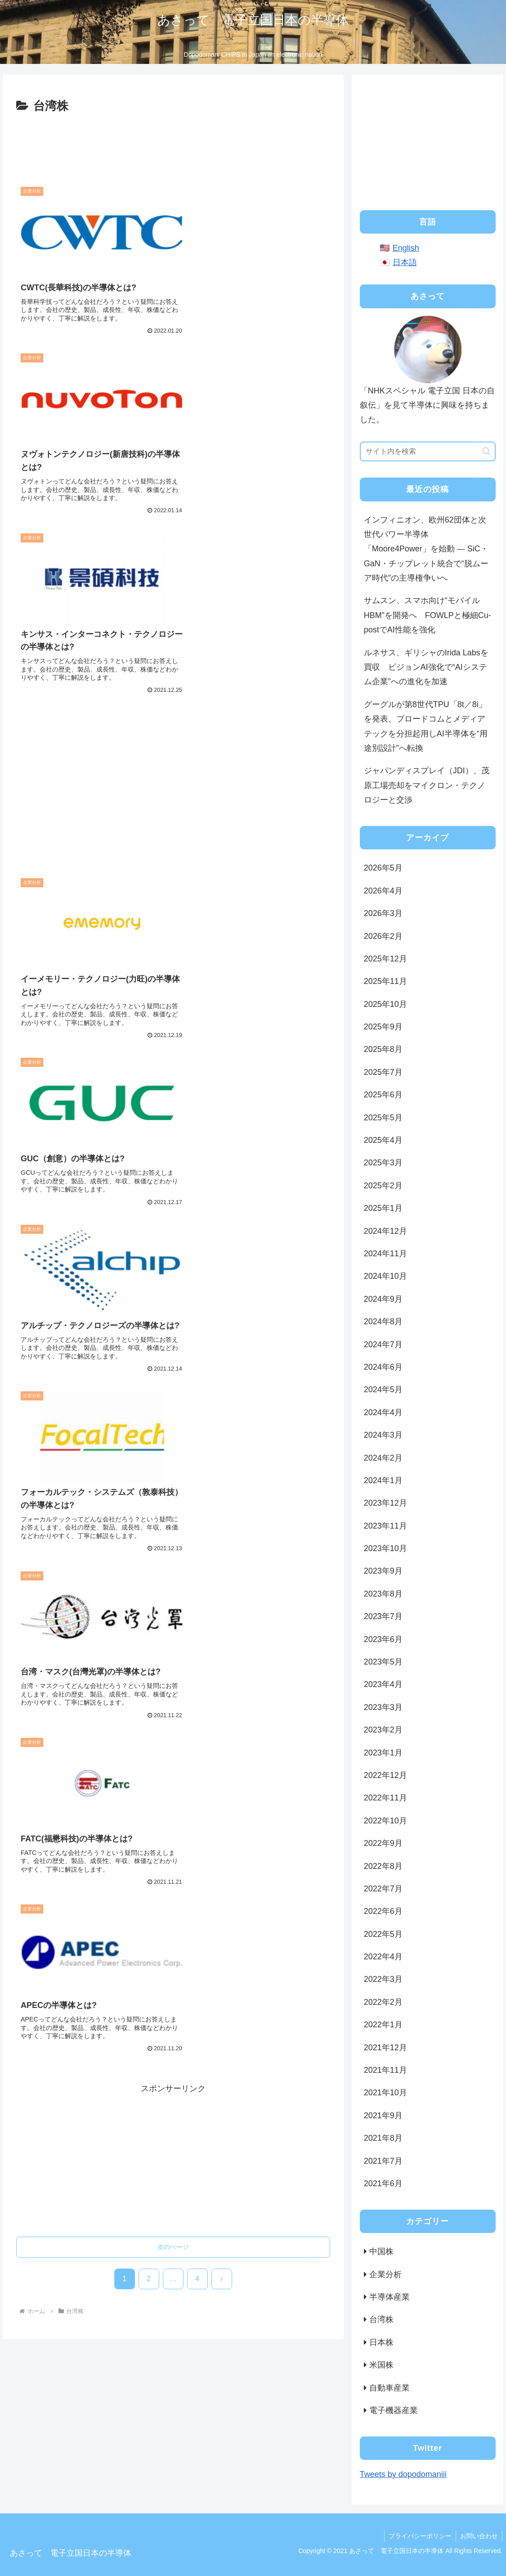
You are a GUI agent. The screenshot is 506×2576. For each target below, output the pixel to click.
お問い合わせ (478, 2536)
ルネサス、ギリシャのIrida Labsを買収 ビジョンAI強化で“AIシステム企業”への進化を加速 (426, 667)
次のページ (173, 1363)
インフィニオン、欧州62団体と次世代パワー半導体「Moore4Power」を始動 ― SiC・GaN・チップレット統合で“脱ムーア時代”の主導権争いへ (426, 549)
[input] (428, 451)
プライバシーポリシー (418, 2536)
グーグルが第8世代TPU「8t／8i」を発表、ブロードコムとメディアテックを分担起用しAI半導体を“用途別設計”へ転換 (426, 726)
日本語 (405, 262)
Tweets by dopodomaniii (403, 2474)
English (406, 248)
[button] (486, 451)
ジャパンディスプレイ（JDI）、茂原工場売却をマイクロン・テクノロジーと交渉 (426, 785)
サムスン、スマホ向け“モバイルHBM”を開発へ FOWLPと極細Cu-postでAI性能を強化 (427, 615)
